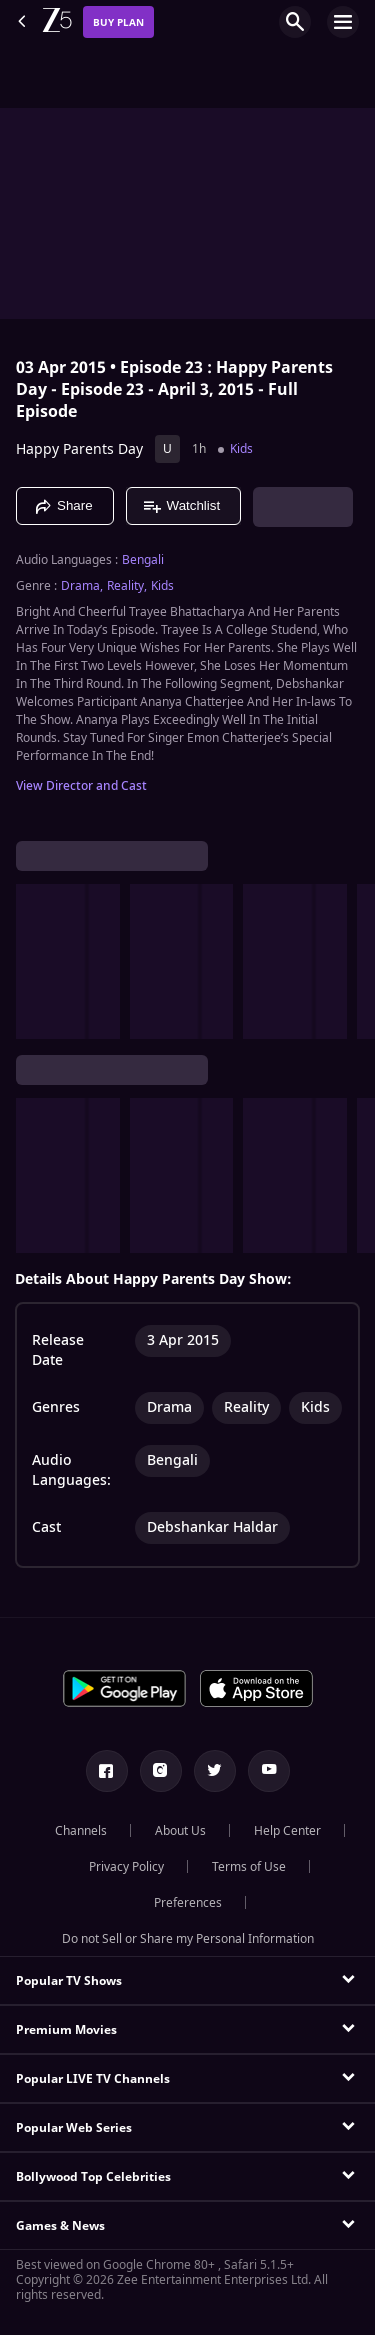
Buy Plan (118, 22)
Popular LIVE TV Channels (93, 2079)
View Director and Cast (81, 786)
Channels (81, 1831)
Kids (241, 449)
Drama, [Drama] (82, 586)
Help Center (287, 1831)
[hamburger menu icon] (343, 22)
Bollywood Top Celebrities (93, 2177)
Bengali (143, 560)
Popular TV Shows (69, 1981)
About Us (180, 1831)
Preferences (188, 1903)
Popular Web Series (74, 2128)
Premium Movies (66, 2030)
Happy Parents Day (79, 449)
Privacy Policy (126, 1867)
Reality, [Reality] (127, 586)
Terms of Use (249, 1867)
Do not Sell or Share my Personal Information (188, 1939)
